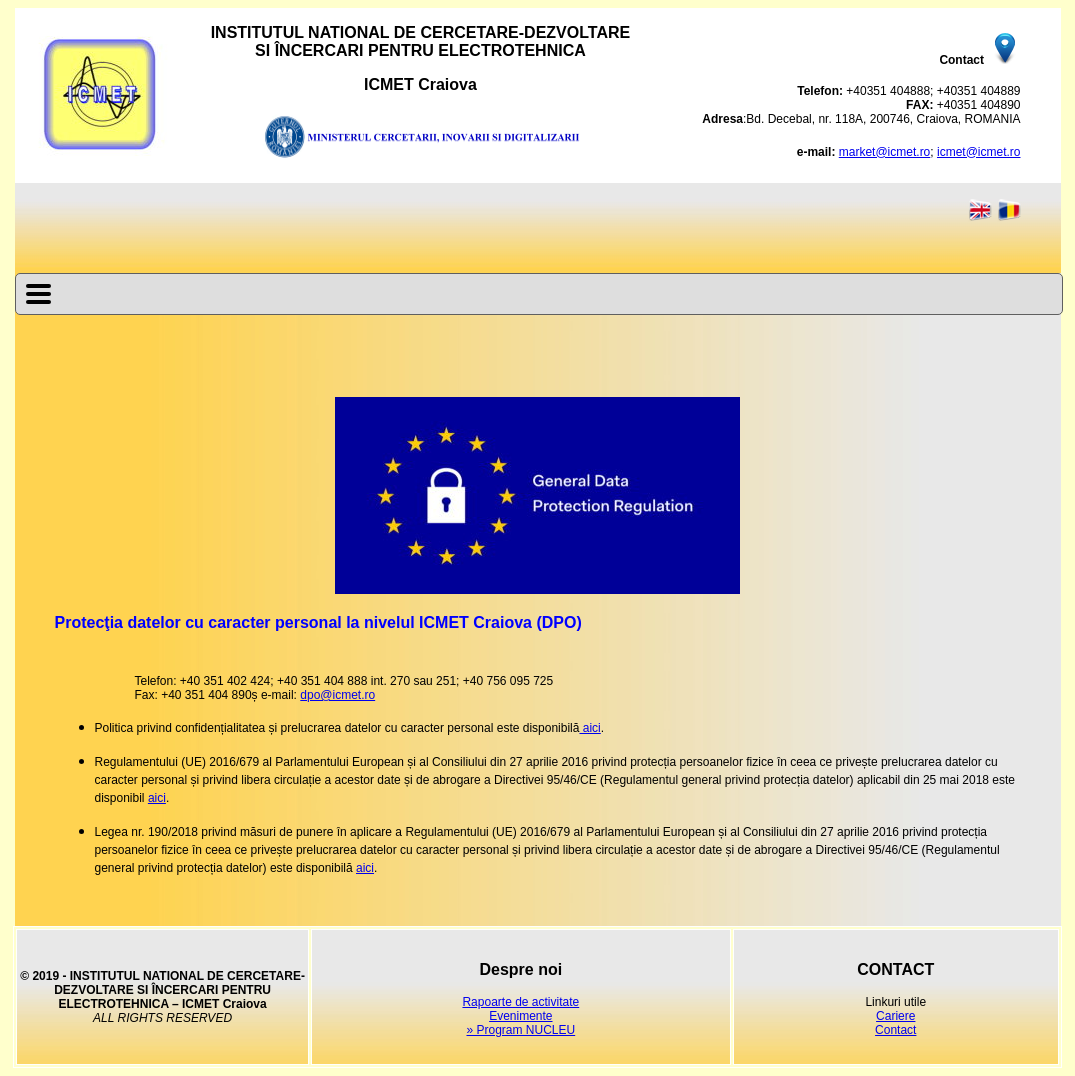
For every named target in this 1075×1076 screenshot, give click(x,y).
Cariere (895, 1016)
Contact (895, 1030)
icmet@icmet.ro (979, 152)
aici (589, 728)
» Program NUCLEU (520, 1030)
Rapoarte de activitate (520, 1002)
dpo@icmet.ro (337, 695)
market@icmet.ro (885, 152)
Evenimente (520, 1016)
